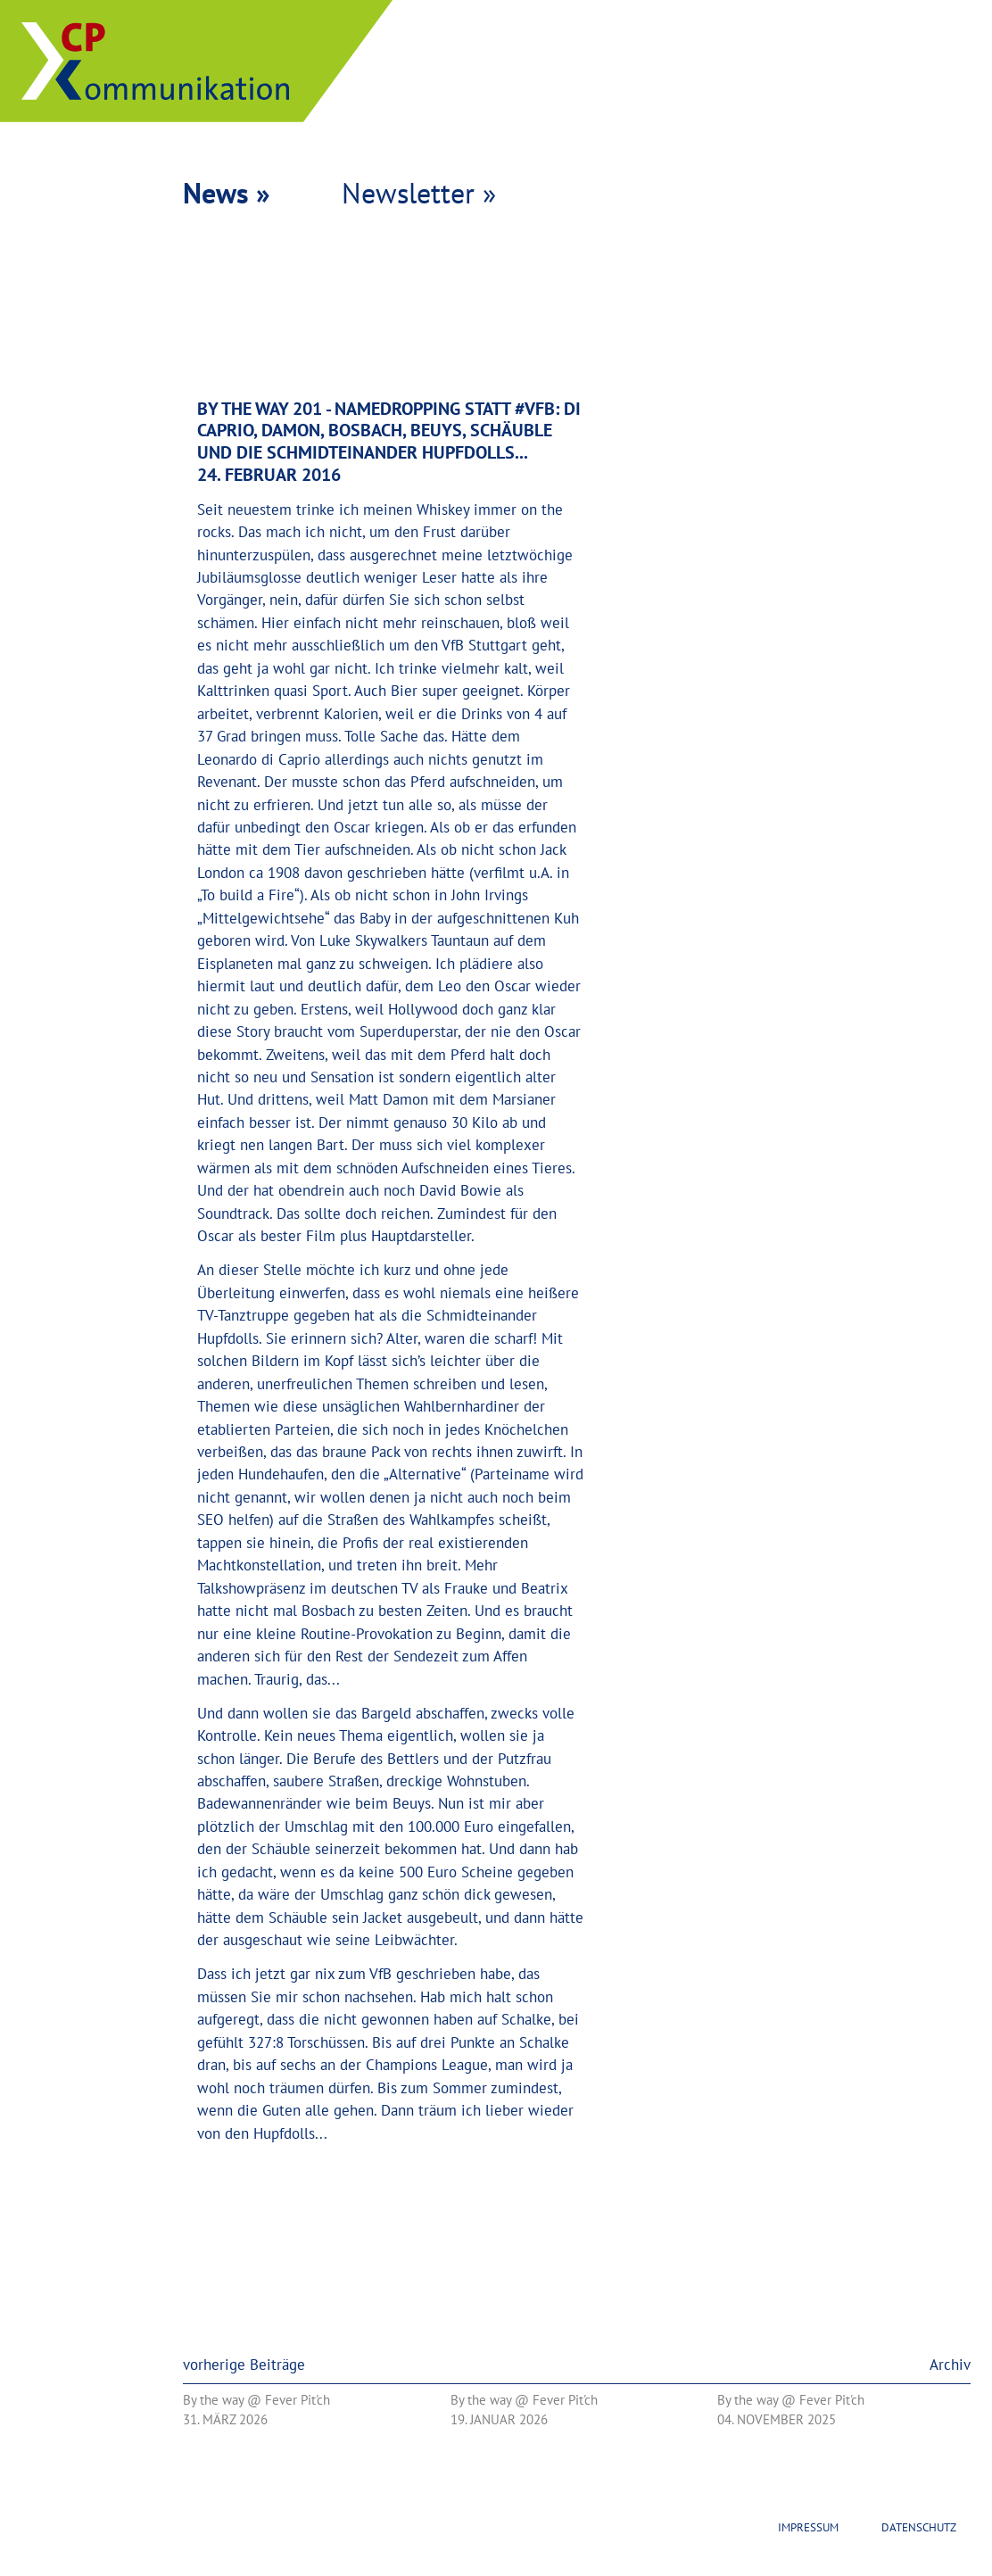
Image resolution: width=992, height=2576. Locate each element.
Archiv (950, 2364)
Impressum (808, 2527)
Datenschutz (918, 2527)
